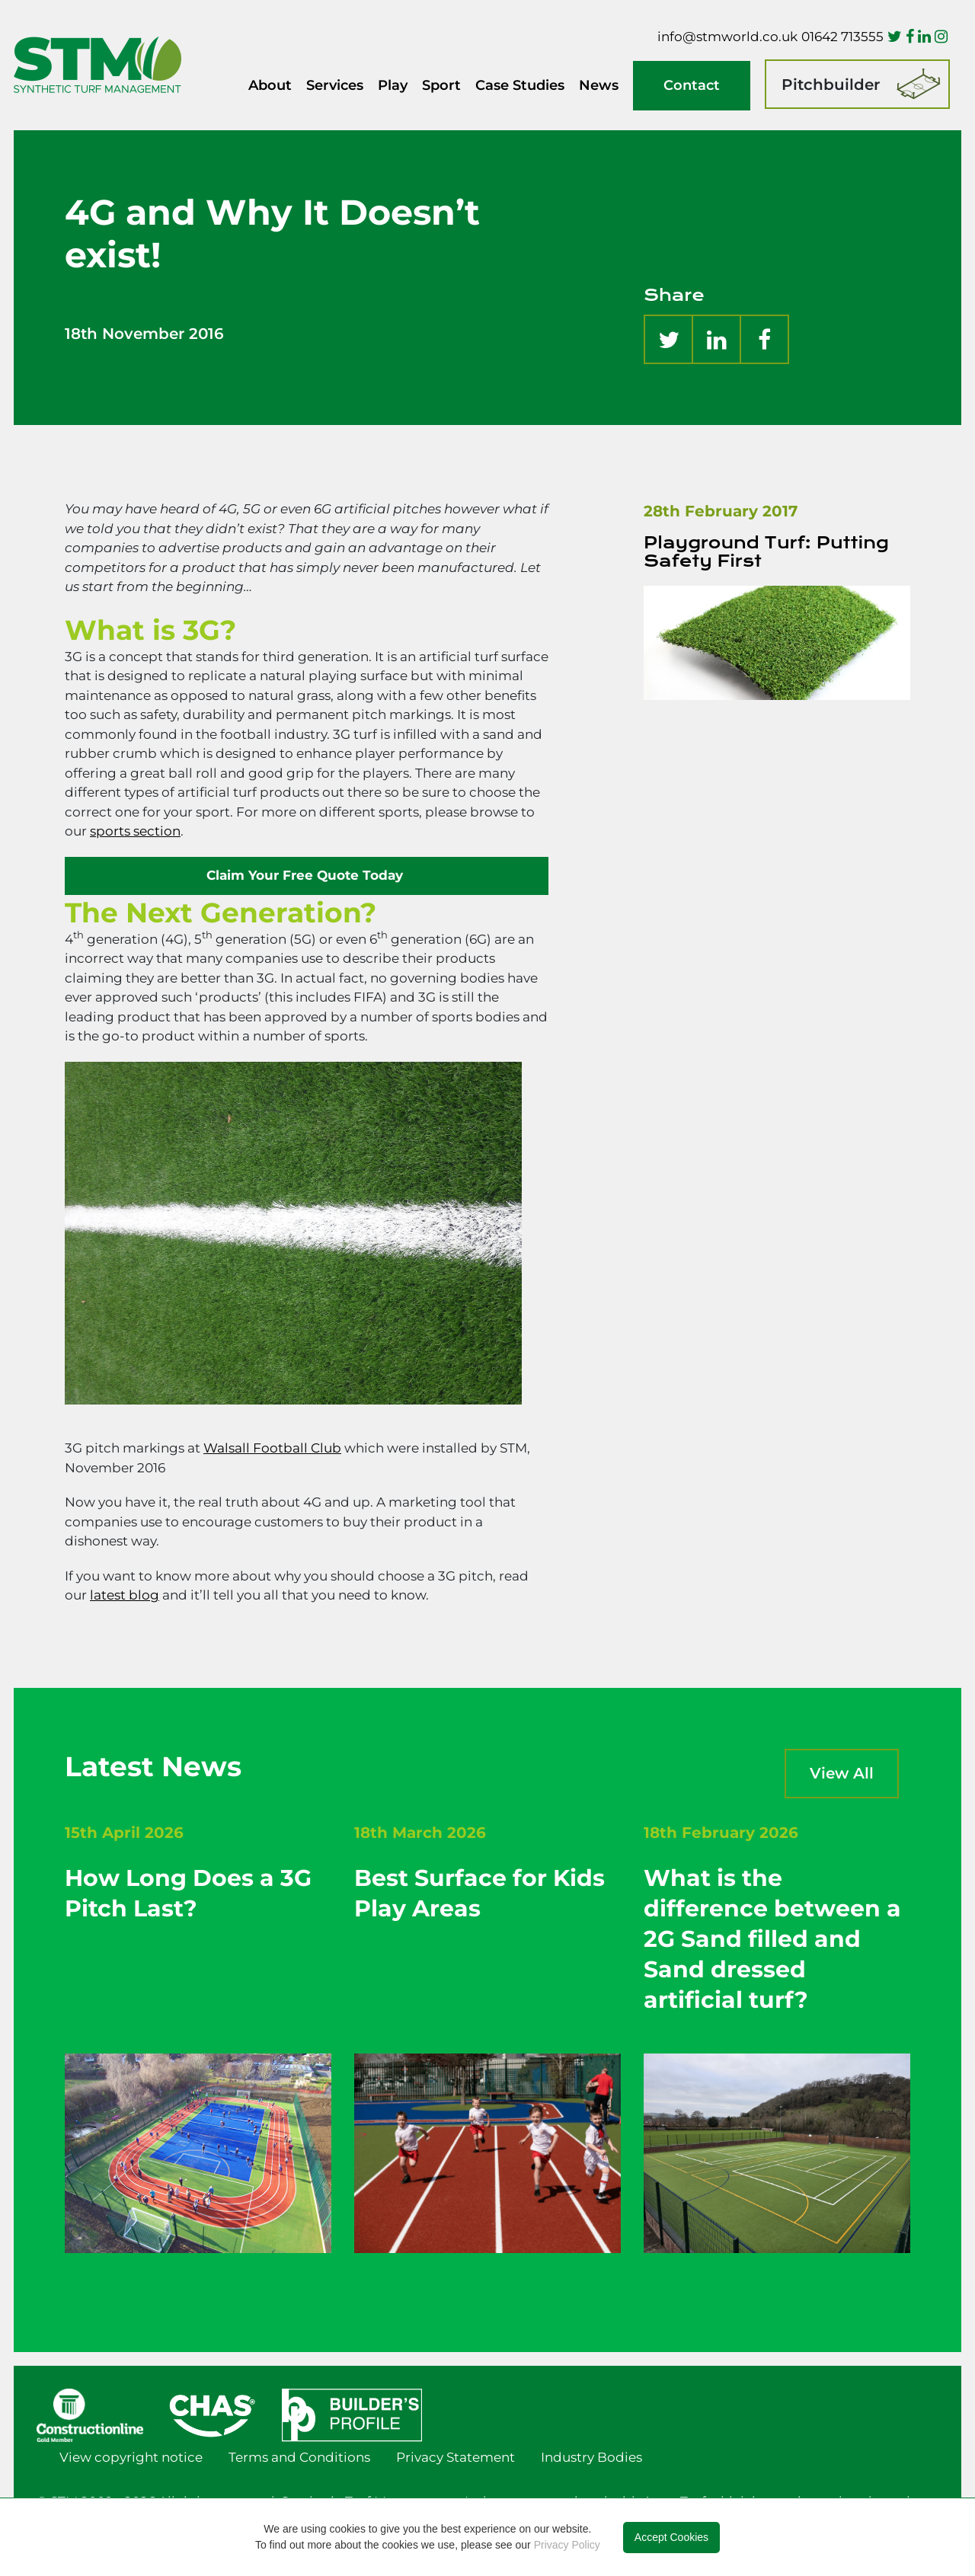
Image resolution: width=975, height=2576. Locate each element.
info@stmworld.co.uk (727, 36)
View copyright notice (131, 2457)
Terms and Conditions (299, 2457)
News (599, 85)
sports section (135, 831)
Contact (691, 85)
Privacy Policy (567, 2545)
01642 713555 (842, 36)
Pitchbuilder (831, 84)
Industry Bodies (591, 2457)
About (270, 85)
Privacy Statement (455, 2457)
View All (842, 1773)
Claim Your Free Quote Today (306, 875)
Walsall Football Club (272, 1448)
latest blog (124, 1595)
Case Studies (519, 85)
